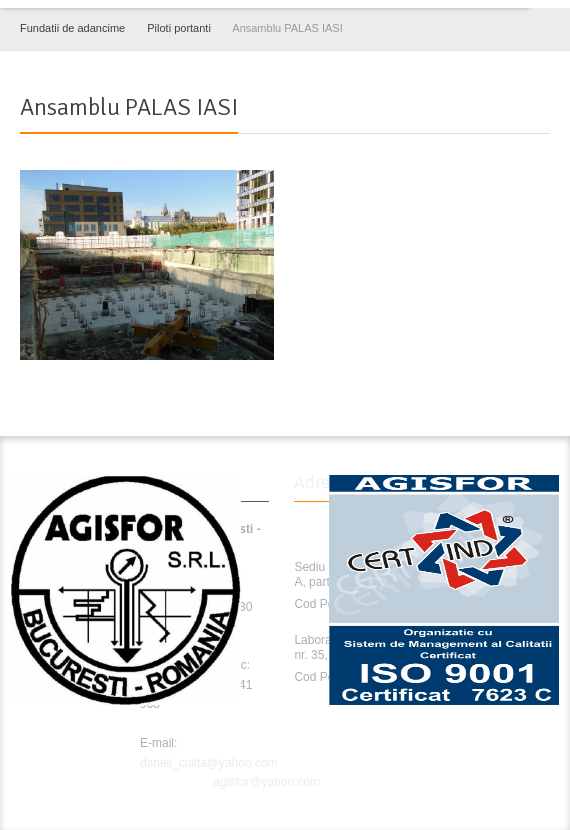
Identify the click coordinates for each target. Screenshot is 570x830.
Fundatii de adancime (72, 28)
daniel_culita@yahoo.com (209, 763)
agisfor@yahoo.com (266, 782)
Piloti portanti (179, 28)
